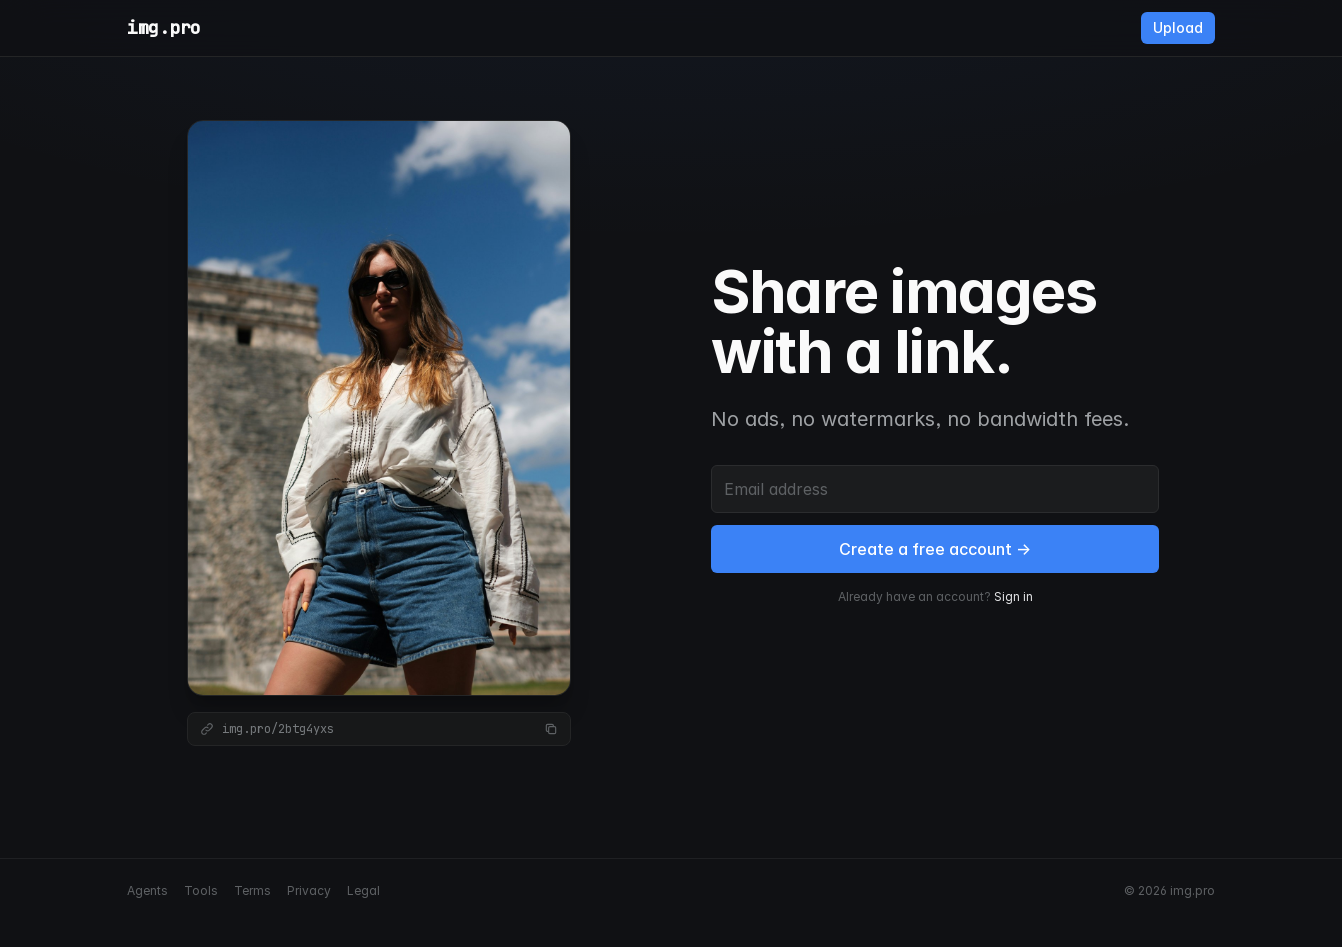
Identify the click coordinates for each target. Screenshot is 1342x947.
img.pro (164, 27)
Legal (363, 890)
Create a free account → (935, 549)
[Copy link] (551, 729)
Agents (147, 890)
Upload (1178, 27)
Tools (201, 890)
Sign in (1013, 596)
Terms (252, 890)
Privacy (309, 890)
